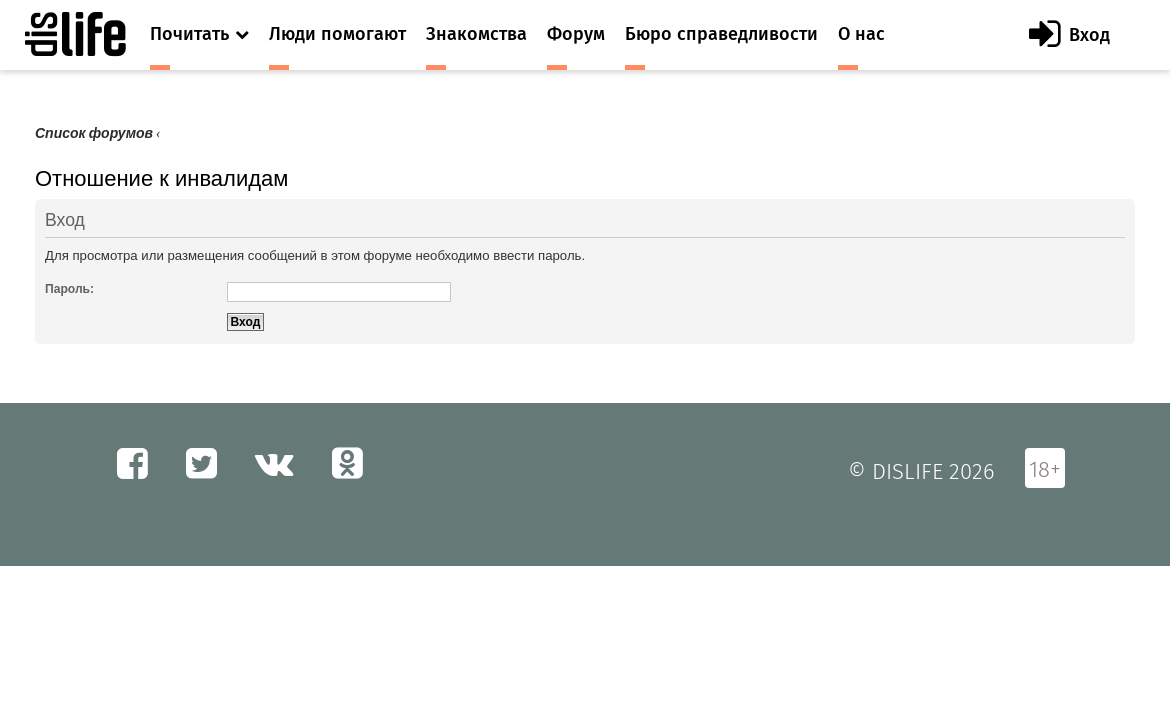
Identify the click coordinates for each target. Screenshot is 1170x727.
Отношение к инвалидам (161, 178)
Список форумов (94, 133)
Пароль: (69, 289)
